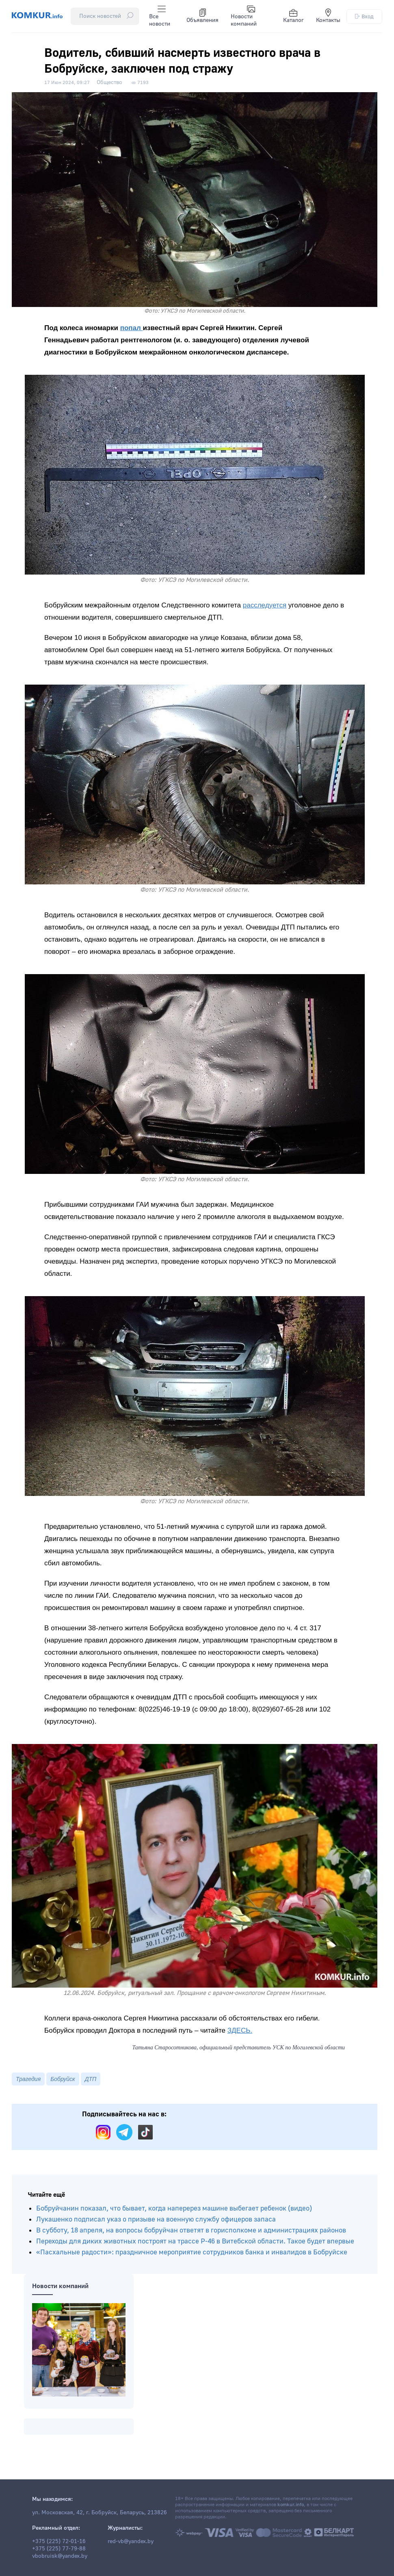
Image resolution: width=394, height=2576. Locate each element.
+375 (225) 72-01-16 (59, 2541)
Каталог (293, 16)
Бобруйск (62, 2079)
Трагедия (28, 2079)
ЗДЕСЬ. (239, 2030)
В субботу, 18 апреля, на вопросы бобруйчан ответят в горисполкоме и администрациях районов (191, 2230)
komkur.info (290, 2505)
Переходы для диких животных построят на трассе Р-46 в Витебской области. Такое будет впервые (195, 2241)
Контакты (328, 16)
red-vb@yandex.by (131, 2541)
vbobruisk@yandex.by (59, 2556)
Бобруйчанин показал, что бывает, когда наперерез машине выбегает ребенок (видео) (174, 2208)
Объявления (202, 16)
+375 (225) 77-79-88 (59, 2548)
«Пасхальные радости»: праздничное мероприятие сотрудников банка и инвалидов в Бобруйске (191, 2252)
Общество (109, 82)
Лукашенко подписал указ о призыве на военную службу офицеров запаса (156, 2219)
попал (131, 328)
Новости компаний (244, 16)
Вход (364, 16)
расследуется (264, 605)
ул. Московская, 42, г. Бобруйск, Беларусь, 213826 (99, 2512)
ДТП (91, 2079)
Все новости (159, 16)
